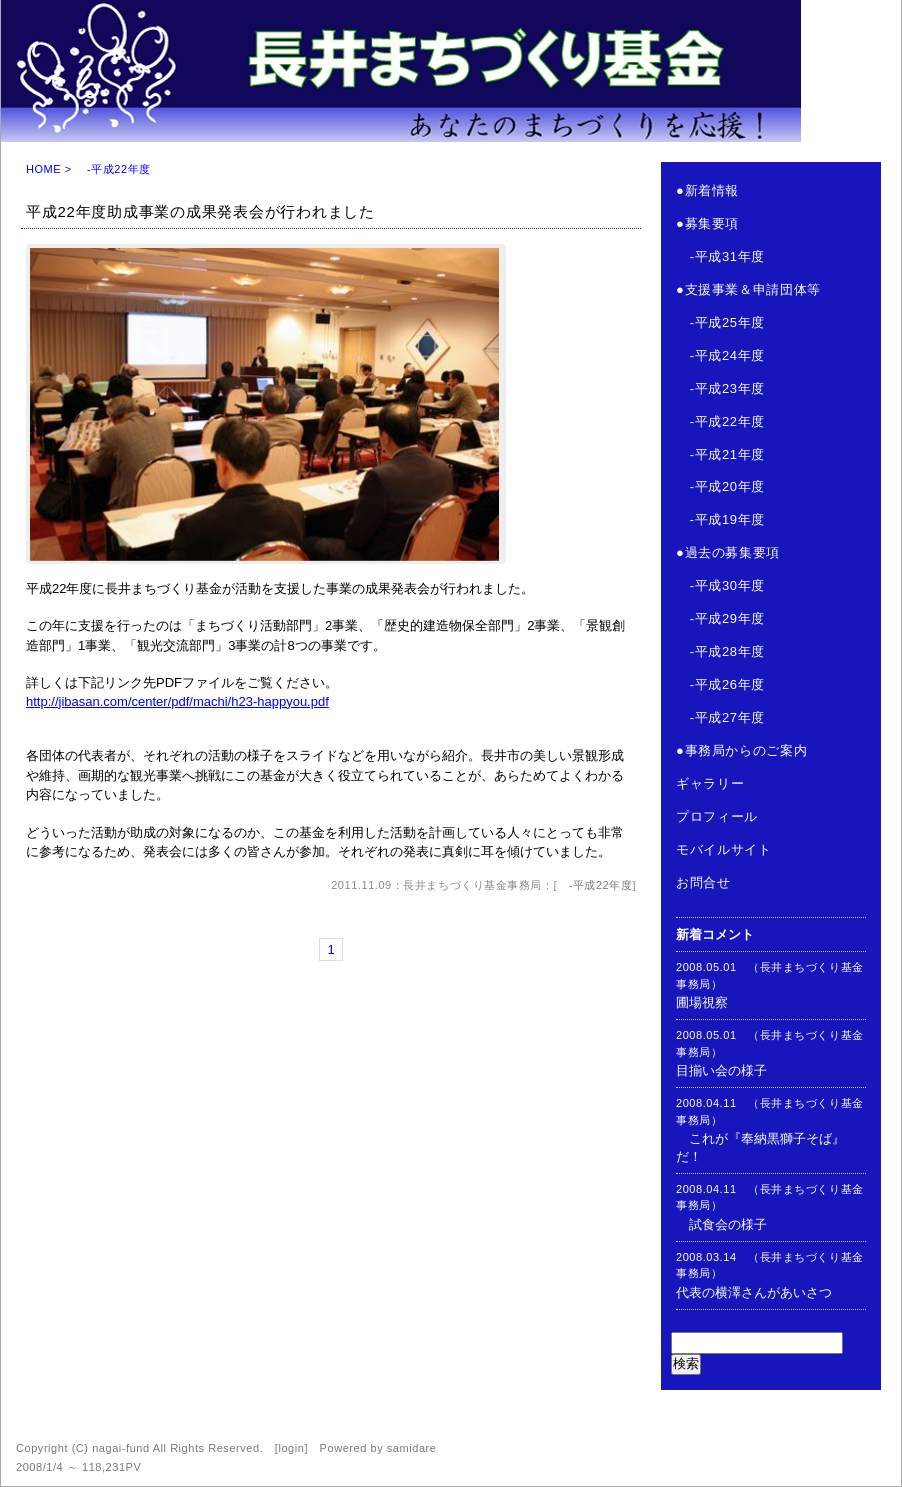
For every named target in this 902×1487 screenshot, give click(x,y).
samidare (412, 1448)
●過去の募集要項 (728, 552)
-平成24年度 (720, 355)
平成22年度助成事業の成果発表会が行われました (200, 211)
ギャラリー (710, 783)
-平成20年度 (720, 486)
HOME (43, 169)
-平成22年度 (594, 885)
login (291, 1448)
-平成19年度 (720, 519)
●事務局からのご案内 (741, 750)
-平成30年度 (720, 585)
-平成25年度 (720, 322)
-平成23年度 (720, 388)
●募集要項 (707, 223)
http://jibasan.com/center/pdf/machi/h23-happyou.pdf (177, 701)
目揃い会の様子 (721, 1070)
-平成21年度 (720, 454)
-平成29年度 (720, 618)
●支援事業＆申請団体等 (748, 289)
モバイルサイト (724, 849)
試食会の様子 (721, 1224)
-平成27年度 (720, 717)
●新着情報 (707, 190)
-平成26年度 (720, 684)
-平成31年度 (720, 256)
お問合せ (703, 882)
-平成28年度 (720, 651)
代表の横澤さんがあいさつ (754, 1292)
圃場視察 (702, 1002)
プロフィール (717, 816)
